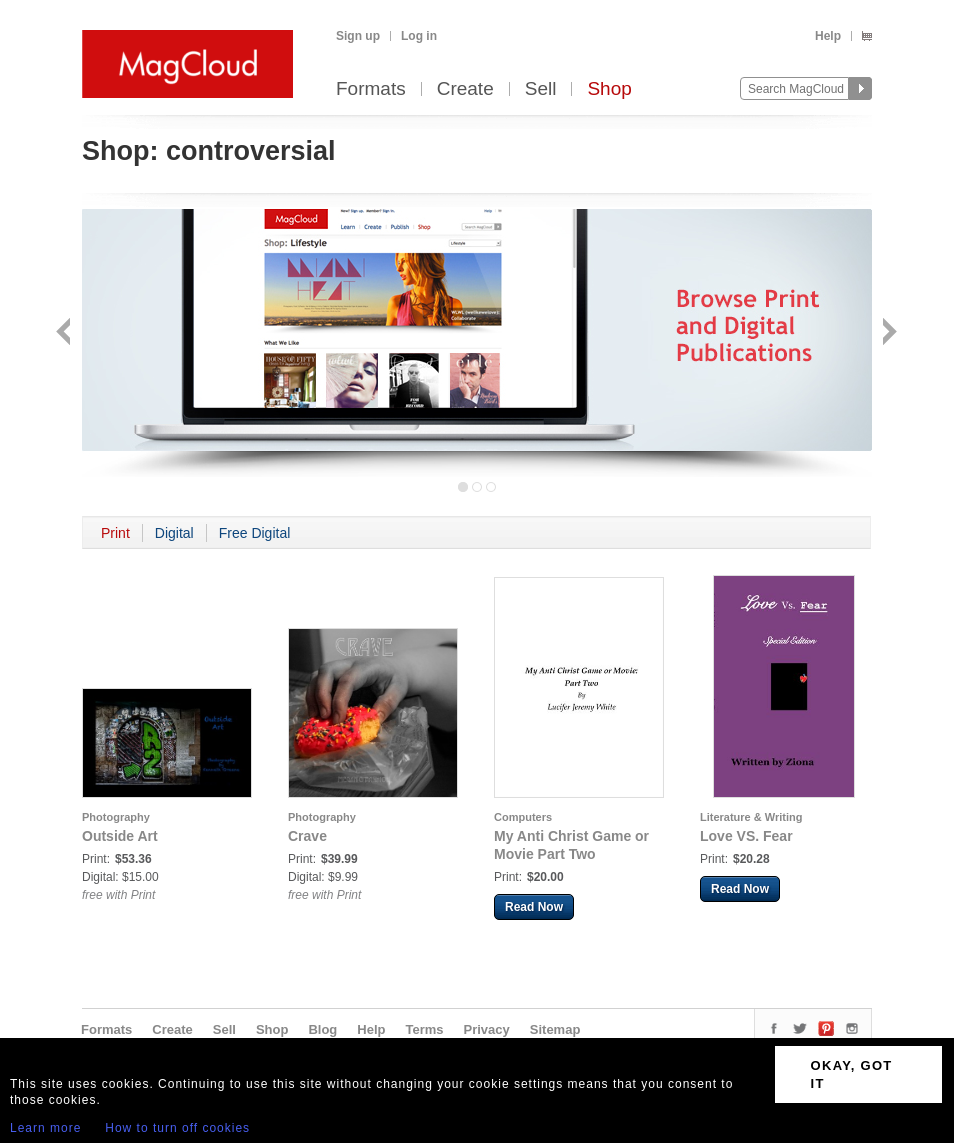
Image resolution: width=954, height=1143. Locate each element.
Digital (174, 533)
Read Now (534, 907)
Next (887, 333)
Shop (609, 89)
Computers (523, 817)
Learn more (45, 1128)
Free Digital (255, 533)
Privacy (487, 1029)
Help (828, 36)
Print (115, 533)
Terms (424, 1029)
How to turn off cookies (177, 1128)
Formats (371, 89)
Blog (322, 1029)
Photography (116, 817)
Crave (307, 836)
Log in (419, 36)
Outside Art (120, 836)
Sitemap (555, 1029)
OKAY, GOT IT (852, 1074)
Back (65, 333)
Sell (541, 89)
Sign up (358, 36)
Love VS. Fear (746, 836)
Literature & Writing (751, 817)
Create (465, 89)
